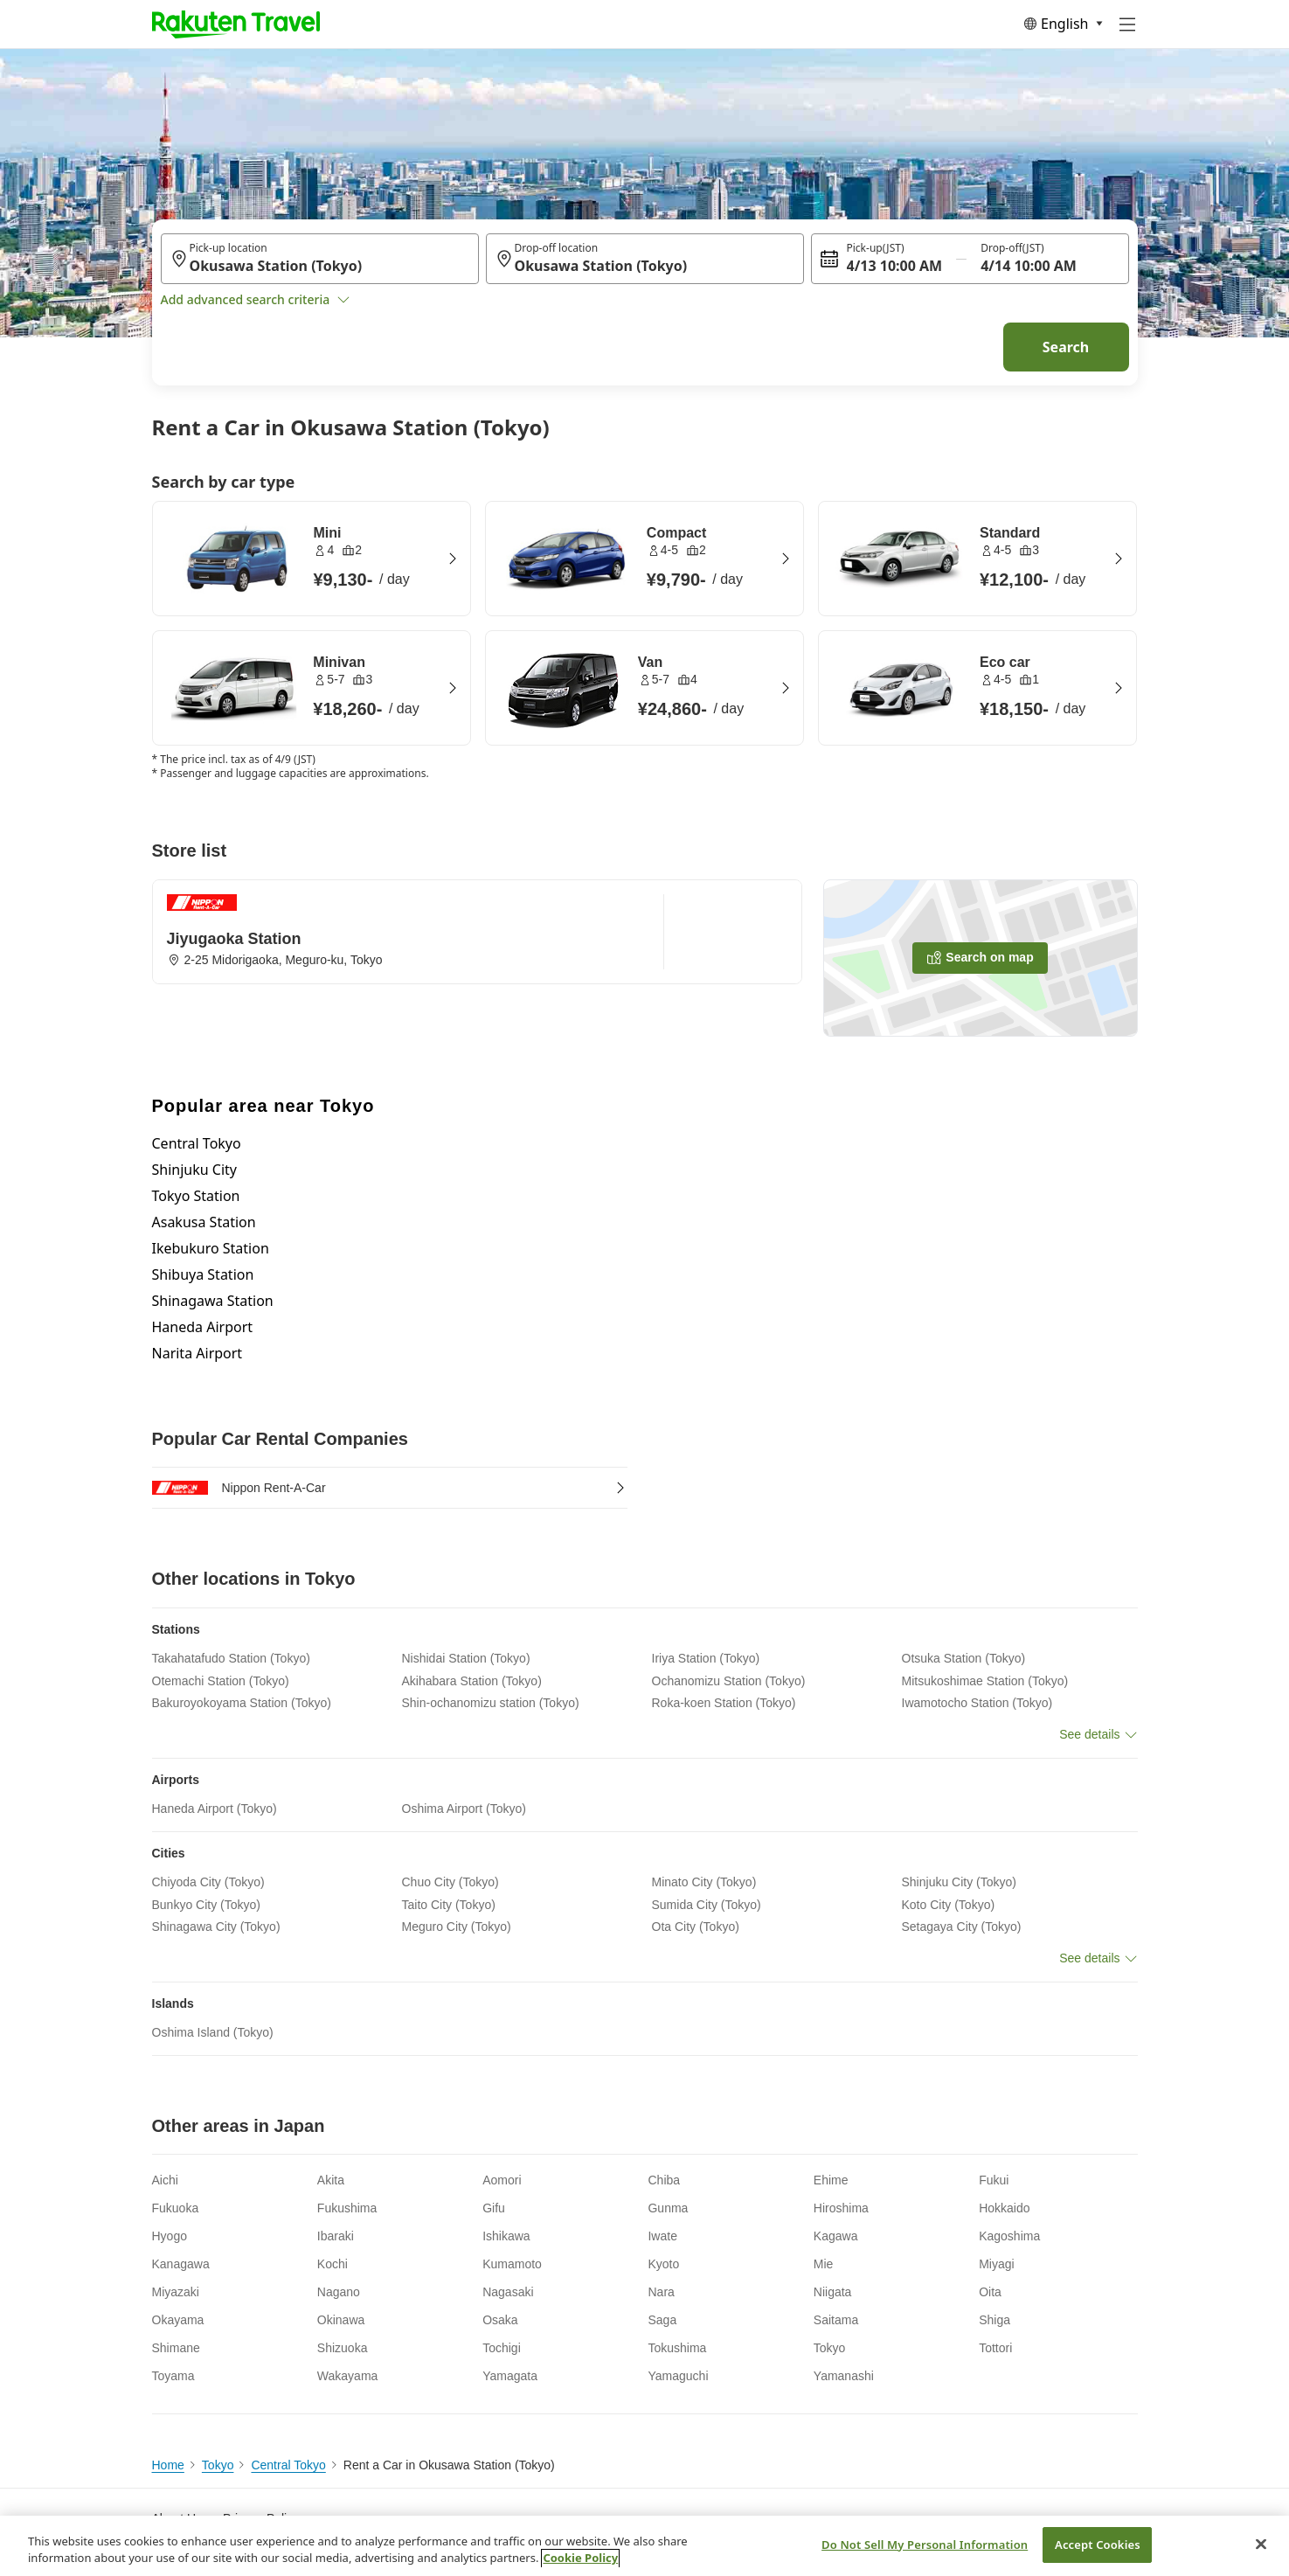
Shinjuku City (194, 1169)
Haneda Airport (202, 1327)
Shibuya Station (203, 1274)
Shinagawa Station (213, 1300)
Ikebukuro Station (210, 1248)
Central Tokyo (196, 1143)
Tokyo (218, 2465)
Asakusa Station (204, 1222)
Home (168, 2465)
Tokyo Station (196, 1195)
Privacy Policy (261, 2518)
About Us (177, 2518)
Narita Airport (197, 1353)
